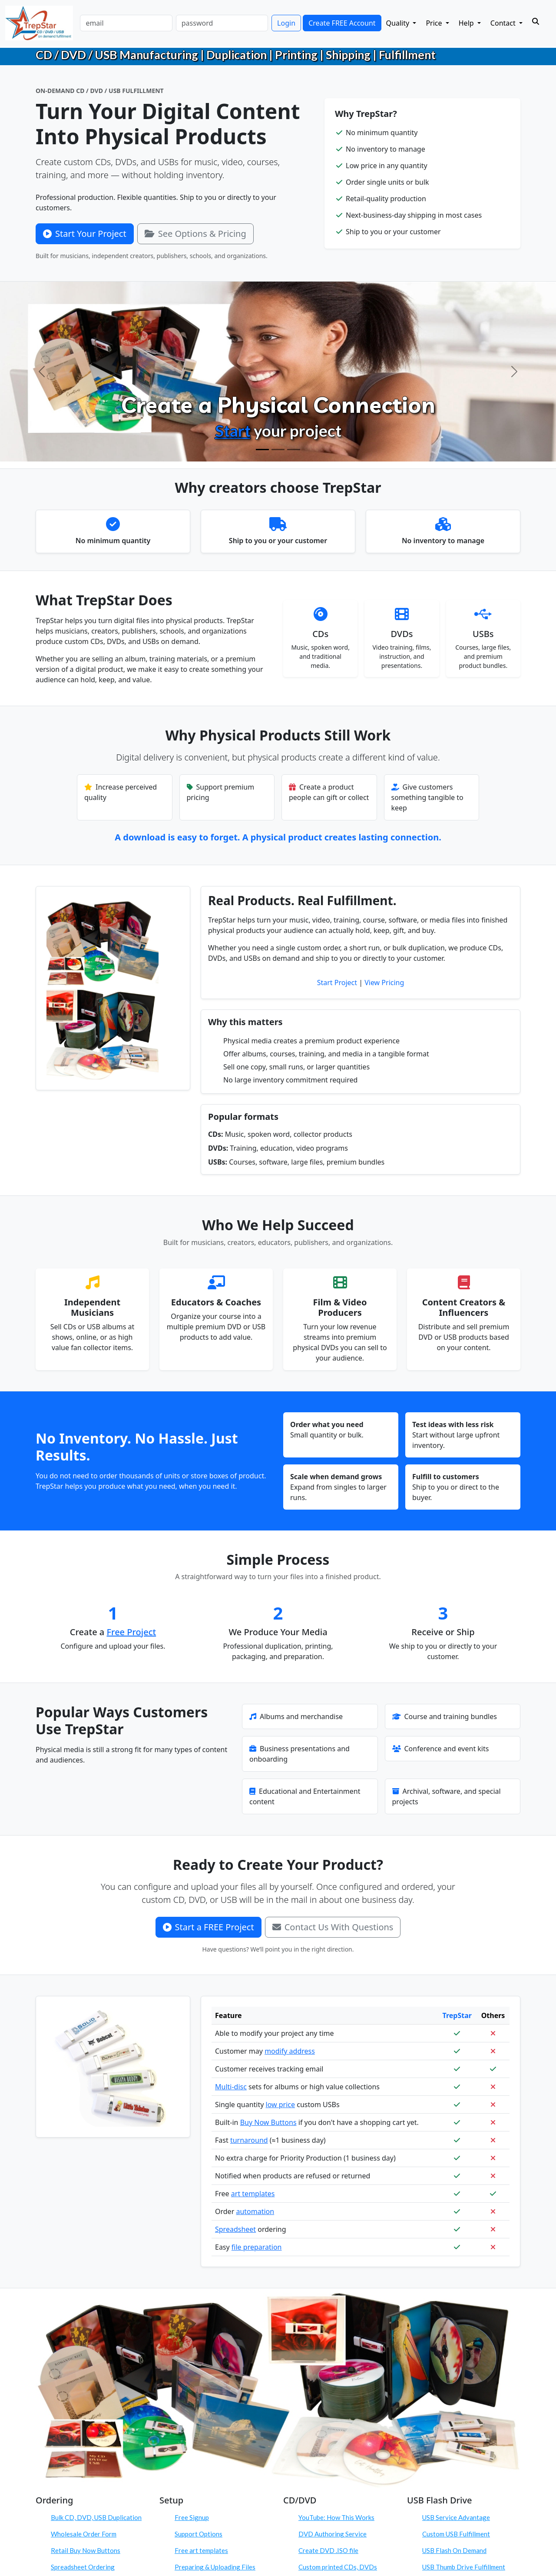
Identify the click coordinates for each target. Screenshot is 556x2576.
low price (280, 2104)
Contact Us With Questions (333, 1927)
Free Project (131, 1632)
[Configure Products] (278, 450)
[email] (126, 23)
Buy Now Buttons (268, 2122)
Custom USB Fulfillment (456, 2534)
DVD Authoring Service (332, 2534)
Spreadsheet (235, 2229)
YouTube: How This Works (336, 2517)
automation (255, 2211)
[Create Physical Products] (262, 450)
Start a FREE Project (208, 1927)
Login (286, 23)
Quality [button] (398, 23)
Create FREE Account (341, 23)
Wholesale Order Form (83, 2534)
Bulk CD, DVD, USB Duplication (96, 2517)
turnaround (249, 2140)
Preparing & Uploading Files (215, 2567)
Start (233, 430)
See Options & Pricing (195, 233)
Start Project (337, 982)
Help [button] (467, 23)
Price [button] (434, 23)
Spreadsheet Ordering (83, 2567)
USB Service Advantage (456, 2517)
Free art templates (201, 2550)
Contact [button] (503, 23)
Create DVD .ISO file (328, 2550)
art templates (253, 2193)
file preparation (257, 2247)
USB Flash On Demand (454, 2550)
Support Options (198, 2534)
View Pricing (384, 982)
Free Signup (192, 2517)
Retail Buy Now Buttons (85, 2550)
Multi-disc (231, 2086)
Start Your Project (84, 233)
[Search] (536, 21)
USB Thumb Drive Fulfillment (463, 2567)
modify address (290, 2051)
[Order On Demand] (293, 450)
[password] (222, 23)
